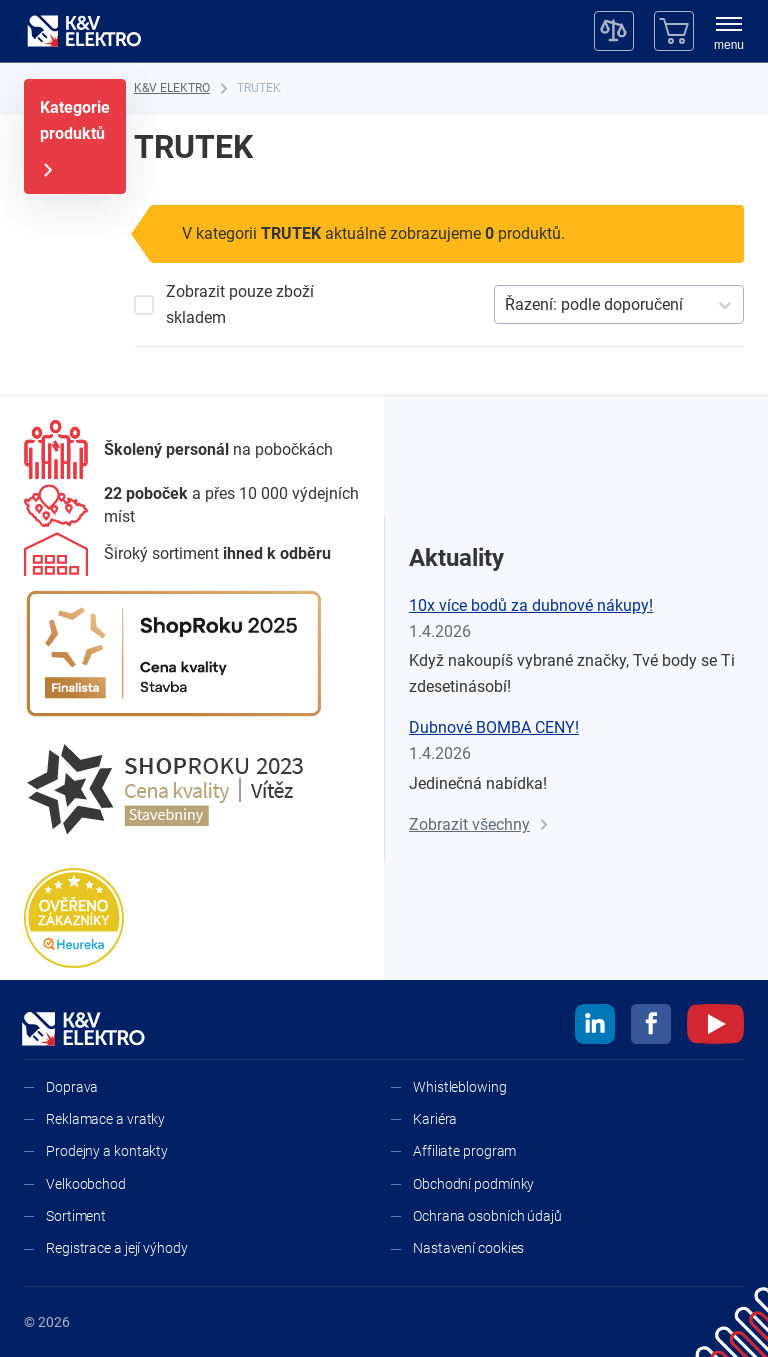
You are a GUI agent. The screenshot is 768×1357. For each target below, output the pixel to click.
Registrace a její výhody (117, 1248)
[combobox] (507, 305)
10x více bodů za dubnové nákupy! (531, 605)
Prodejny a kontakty (107, 1151)
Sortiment (76, 1216)
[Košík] (674, 31)
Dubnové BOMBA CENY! (494, 727)
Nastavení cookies (468, 1248)
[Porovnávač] (614, 31)
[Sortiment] (177, 554)
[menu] (729, 35)
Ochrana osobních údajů (487, 1216)
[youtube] (715, 1027)
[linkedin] (595, 1027)
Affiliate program (464, 1151)
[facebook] (651, 1027)
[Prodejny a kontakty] (192, 505)
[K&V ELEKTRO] (84, 31)
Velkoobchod (86, 1184)
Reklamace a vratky (105, 1119)
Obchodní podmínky (473, 1184)
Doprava (72, 1087)
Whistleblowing (460, 1087)
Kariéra (435, 1119)
